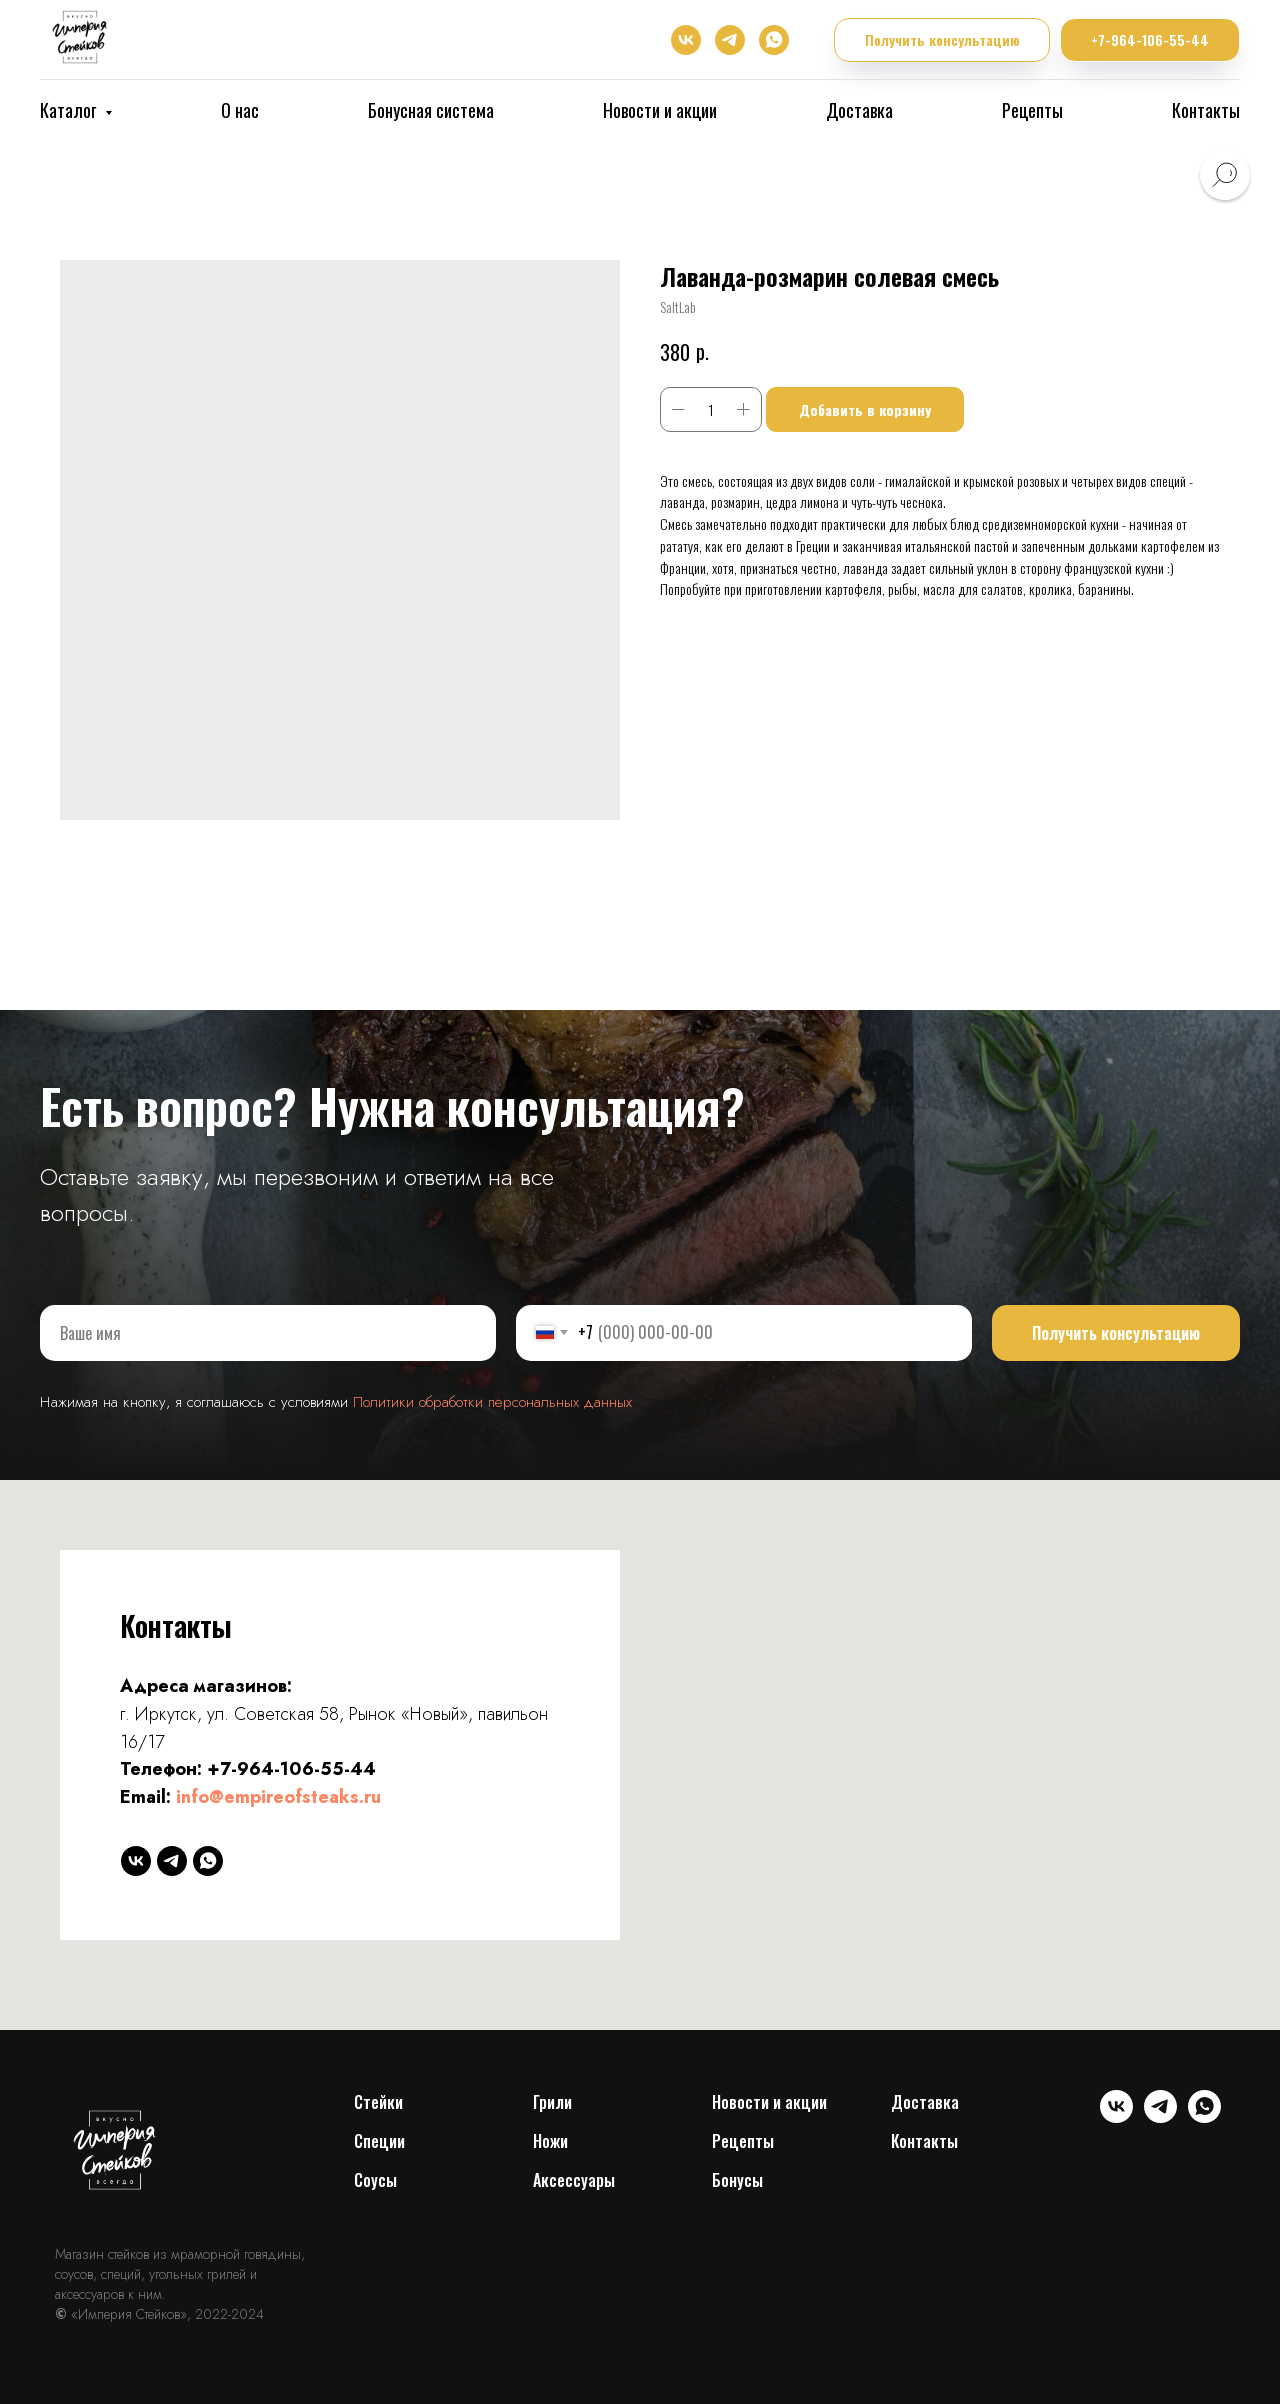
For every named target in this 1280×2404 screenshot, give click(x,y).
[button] (942, 40)
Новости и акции (660, 110)
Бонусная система (431, 110)
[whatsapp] (774, 40)
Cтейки (378, 2102)
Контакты (1206, 110)
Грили (552, 2102)
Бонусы (737, 2180)
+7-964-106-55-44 (291, 1769)
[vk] (686, 40)
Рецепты (1032, 110)
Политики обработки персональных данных (492, 1402)
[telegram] (730, 40)
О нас (240, 110)
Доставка (859, 110)
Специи (379, 2141)
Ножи (550, 2141)
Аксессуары (574, 2180)
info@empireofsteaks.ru (278, 1797)
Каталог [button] (70, 110)
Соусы (375, 2180)
